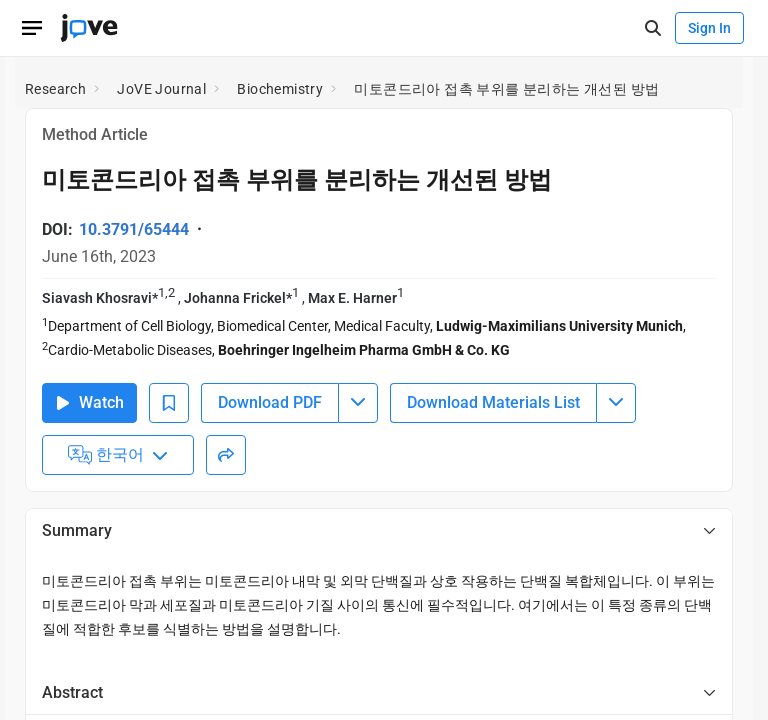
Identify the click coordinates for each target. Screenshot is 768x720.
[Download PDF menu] (358, 403)
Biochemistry (280, 89)
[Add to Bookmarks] (169, 403)
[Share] (226, 455)
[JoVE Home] (89, 28)
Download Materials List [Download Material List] (493, 402)
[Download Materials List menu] (616, 403)
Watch (89, 402)
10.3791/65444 (134, 229)
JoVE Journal (161, 89)
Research (55, 89)
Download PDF (270, 402)
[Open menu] (32, 28)
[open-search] (652, 28)
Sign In (709, 28)
